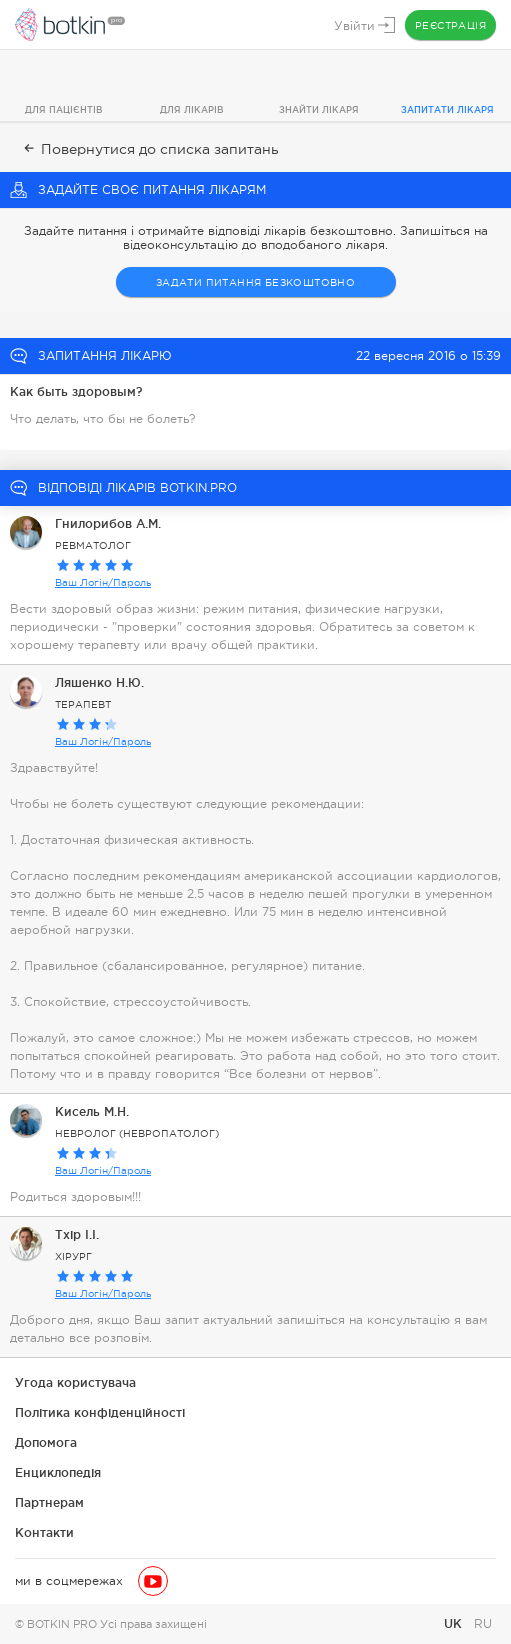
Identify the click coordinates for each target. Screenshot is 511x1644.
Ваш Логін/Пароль (103, 582)
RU (483, 1624)
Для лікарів (192, 110)
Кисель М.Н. (92, 1111)
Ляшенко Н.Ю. (99, 682)
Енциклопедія (58, 1472)
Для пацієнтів (64, 110)
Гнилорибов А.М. (108, 523)
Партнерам (49, 1502)
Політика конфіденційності (100, 1412)
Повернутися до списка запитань (149, 149)
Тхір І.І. (77, 1234)
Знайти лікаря (319, 110)
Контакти (44, 1532)
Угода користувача (75, 1382)
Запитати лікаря (447, 110)
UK (455, 1623)
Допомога (46, 1442)
